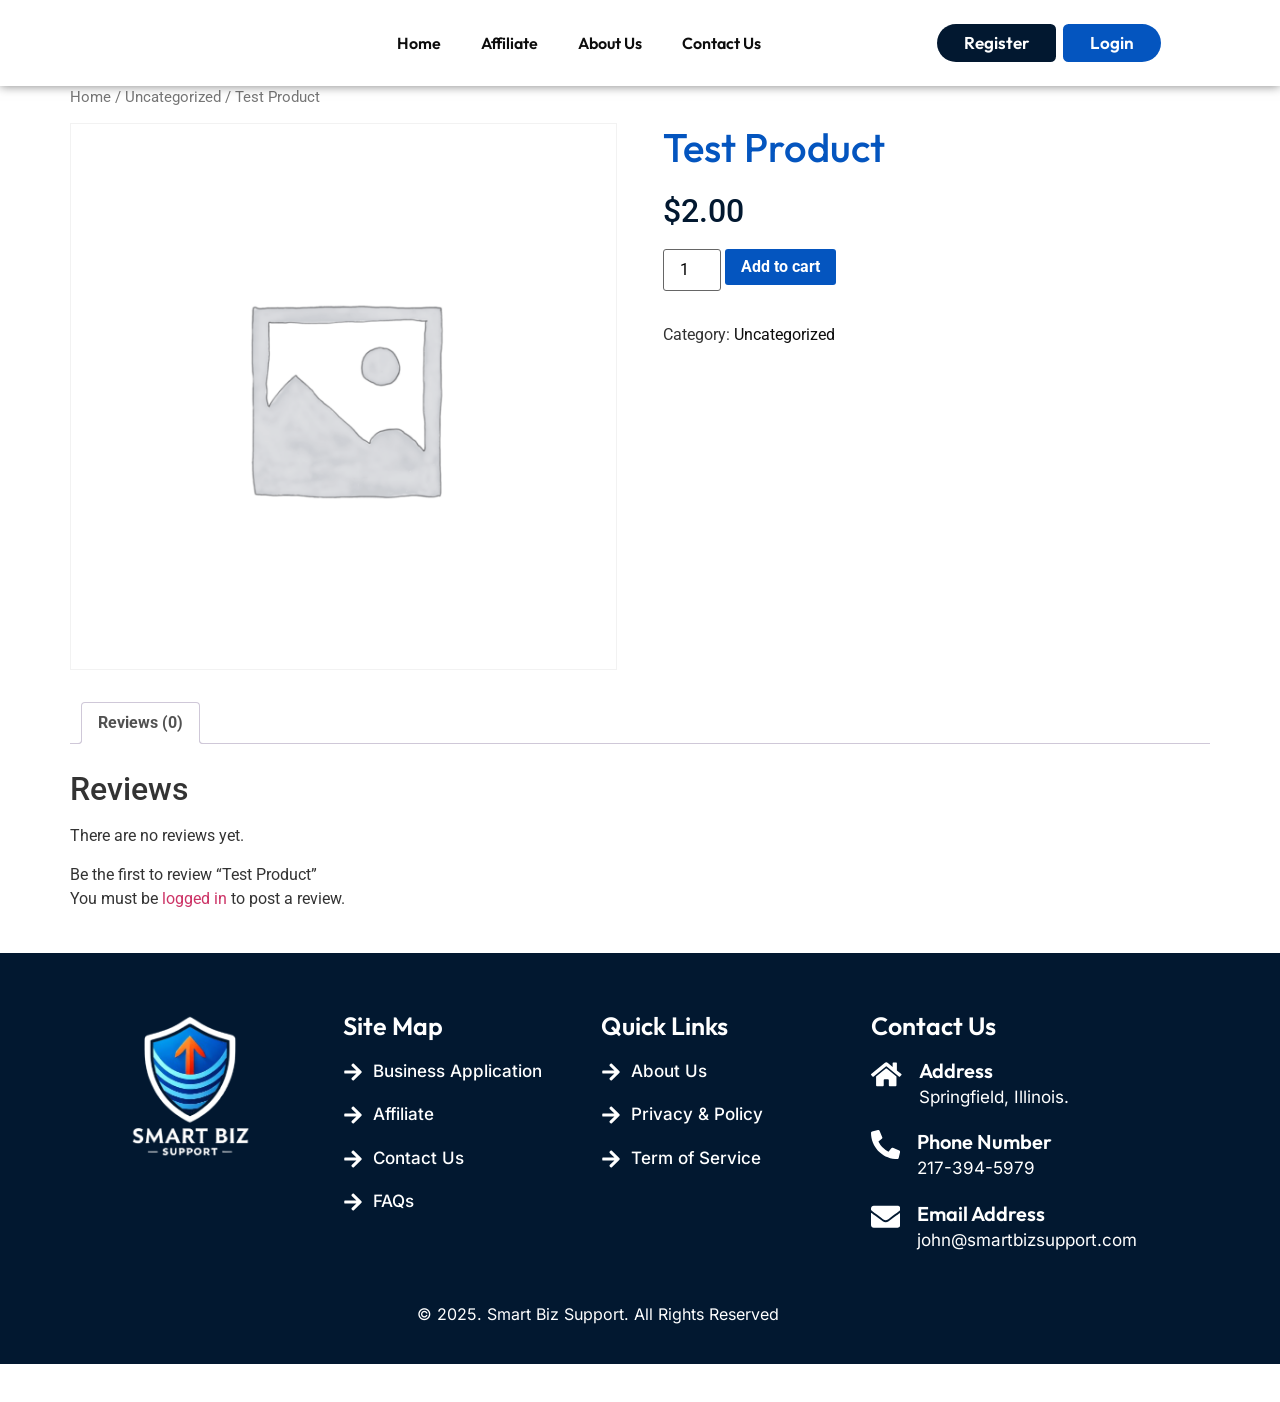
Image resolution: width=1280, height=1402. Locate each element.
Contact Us (721, 62)
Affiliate (509, 62)
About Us (610, 62)
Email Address (984, 1251)
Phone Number (987, 1180)
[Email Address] (887, 1256)
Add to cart (780, 304)
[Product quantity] (692, 309)
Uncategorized (173, 135)
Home (419, 62)
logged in (194, 936)
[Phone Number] (887, 1185)
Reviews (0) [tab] (140, 760)
